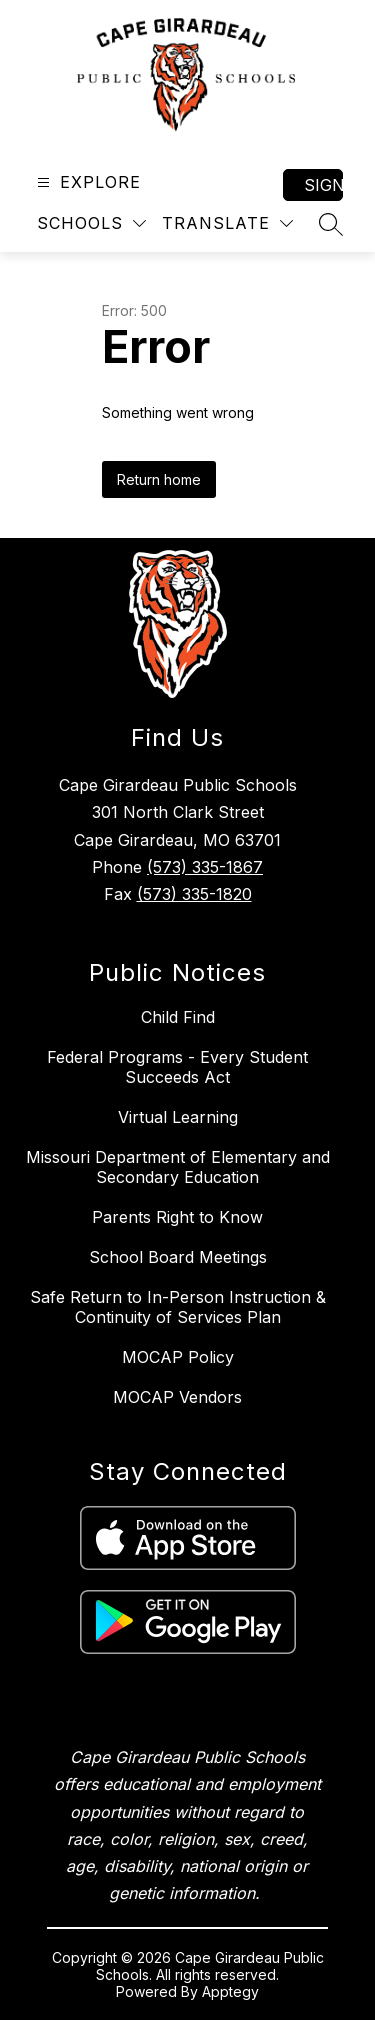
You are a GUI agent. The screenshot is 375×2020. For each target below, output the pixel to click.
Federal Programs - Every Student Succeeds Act (177, 1067)
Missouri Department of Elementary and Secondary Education (178, 1167)
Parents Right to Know (177, 1217)
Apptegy (230, 1991)
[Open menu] (86, 182)
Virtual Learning (178, 1117)
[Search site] (331, 224)
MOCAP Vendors (177, 1397)
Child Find (178, 1017)
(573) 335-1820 (194, 894)
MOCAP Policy (178, 1357)
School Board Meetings (178, 1257)
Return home (159, 479)
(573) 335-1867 (205, 867)
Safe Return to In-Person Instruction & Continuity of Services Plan (178, 1307)
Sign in (323, 185)
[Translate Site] (227, 223)
